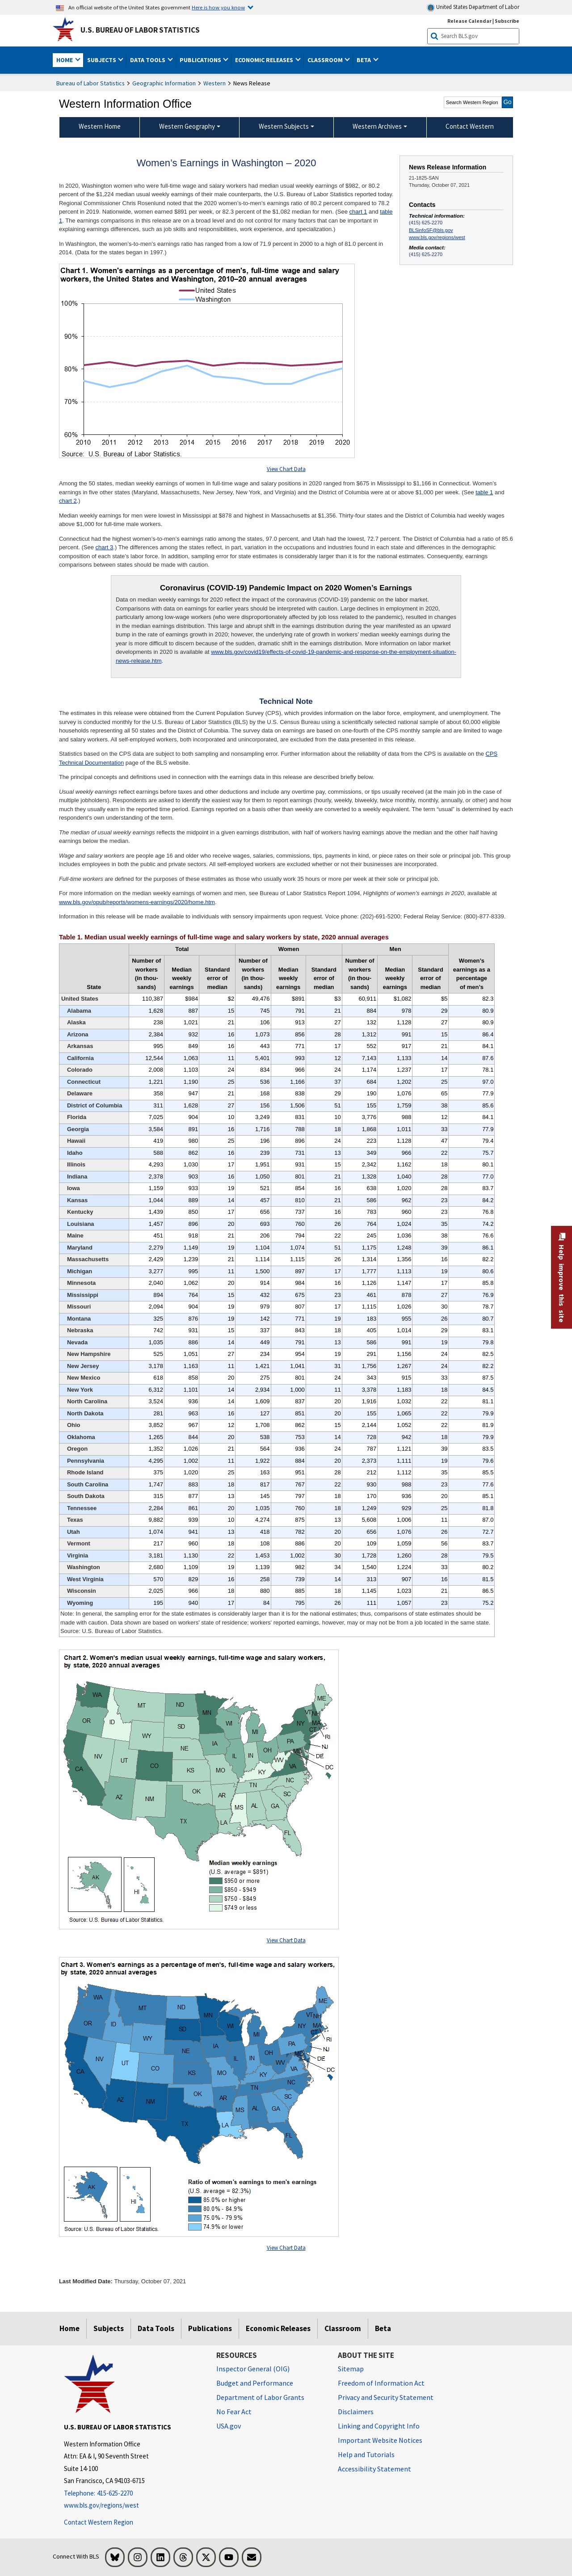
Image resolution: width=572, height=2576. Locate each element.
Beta (383, 2328)
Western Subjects (284, 126)
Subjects (108, 2328)
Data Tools (156, 2328)
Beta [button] (364, 60)
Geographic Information (164, 83)
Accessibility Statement (374, 2468)
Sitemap (351, 2368)
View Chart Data (286, 469)
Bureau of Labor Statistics (90, 83)
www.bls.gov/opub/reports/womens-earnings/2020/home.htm (137, 902)
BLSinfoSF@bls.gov (431, 230)
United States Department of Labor (473, 7)
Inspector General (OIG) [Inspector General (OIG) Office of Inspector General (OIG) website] (253, 2368)
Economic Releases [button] (264, 60)
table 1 (484, 492)
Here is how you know (218, 7)
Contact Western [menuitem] (470, 126)
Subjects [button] (102, 60)
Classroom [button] (325, 60)
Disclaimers (356, 2411)
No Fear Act (234, 2411)
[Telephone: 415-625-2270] (133, 2493)
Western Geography (187, 126)
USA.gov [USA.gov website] (228, 2425)
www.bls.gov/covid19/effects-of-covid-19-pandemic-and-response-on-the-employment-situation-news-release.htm (286, 656)
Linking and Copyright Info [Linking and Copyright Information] (379, 2425)
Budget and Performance (254, 2382)
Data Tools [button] (148, 60)
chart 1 (358, 211)
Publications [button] (201, 60)
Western (214, 83)
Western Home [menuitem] (100, 126)
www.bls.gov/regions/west (437, 237)
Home (69, 2328)
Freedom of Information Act (381, 2382)
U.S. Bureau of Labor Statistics (140, 30)
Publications (210, 2328)
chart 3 (105, 547)
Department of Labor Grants (260, 2397)
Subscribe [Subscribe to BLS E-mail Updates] (507, 20)
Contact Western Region (98, 2522)
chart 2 (68, 500)
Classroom (342, 2328)
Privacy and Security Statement (385, 2397)
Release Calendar (469, 20)
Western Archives (377, 126)
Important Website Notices (380, 2440)
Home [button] (65, 60)
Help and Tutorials (366, 2454)
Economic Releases (278, 2328)
